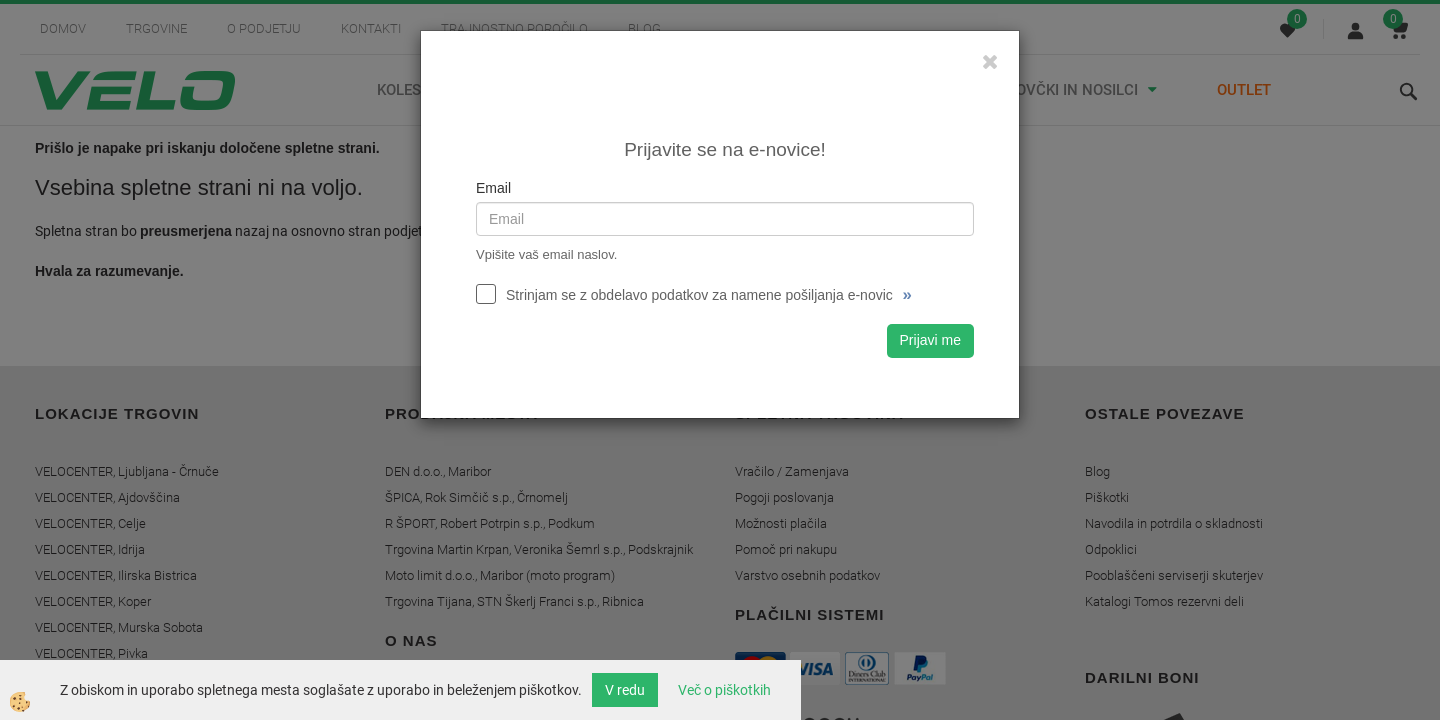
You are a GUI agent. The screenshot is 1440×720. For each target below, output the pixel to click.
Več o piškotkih (724, 690)
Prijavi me (930, 340)
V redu (625, 690)
